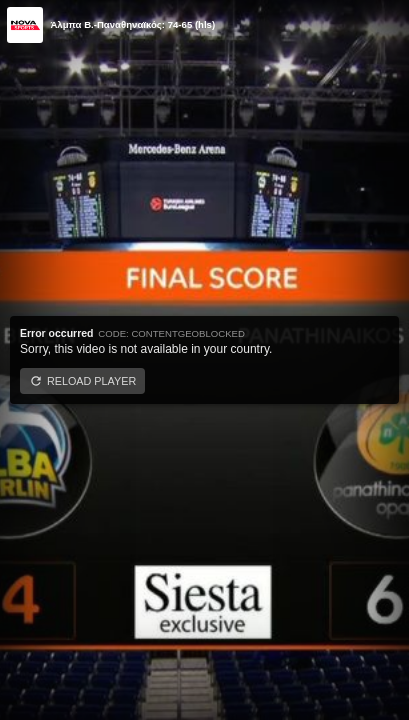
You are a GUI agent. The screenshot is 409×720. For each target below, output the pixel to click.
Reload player (91, 381)
